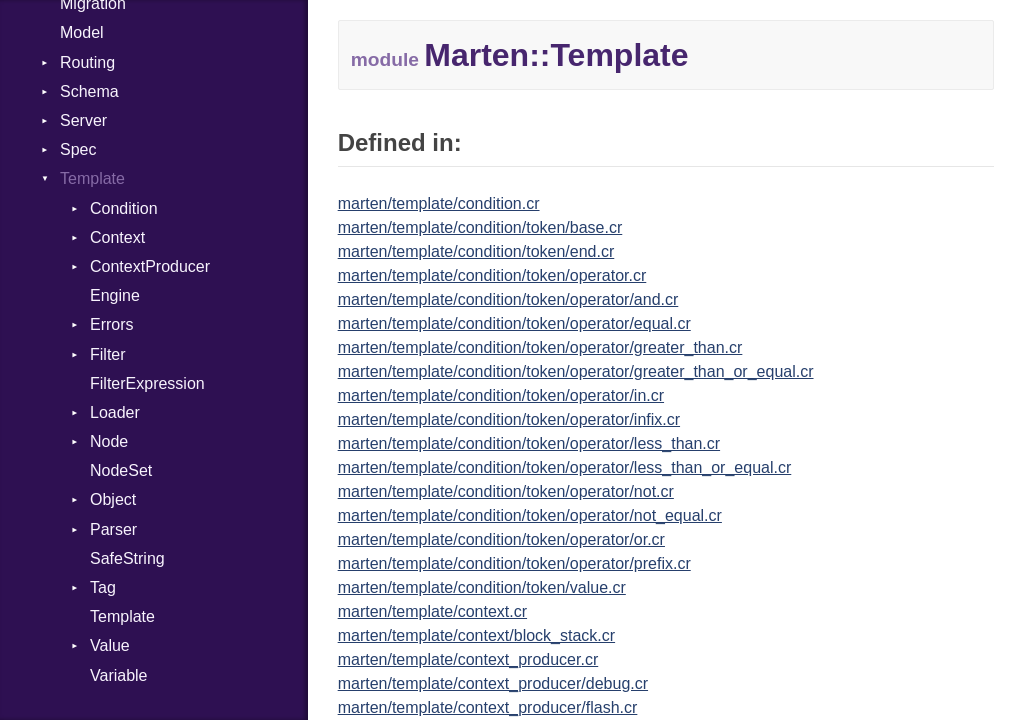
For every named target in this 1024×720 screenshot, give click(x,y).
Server (83, 120)
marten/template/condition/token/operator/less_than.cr (529, 443)
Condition (124, 208)
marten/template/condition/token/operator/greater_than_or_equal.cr (576, 371)
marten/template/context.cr (432, 611)
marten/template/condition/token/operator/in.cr (501, 395)
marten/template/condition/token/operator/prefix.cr (514, 563)
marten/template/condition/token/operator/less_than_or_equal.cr (565, 467)
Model (82, 32)
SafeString (127, 558)
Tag (103, 587)
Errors (112, 324)
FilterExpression (147, 383)
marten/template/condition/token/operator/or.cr (501, 539)
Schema (89, 91)
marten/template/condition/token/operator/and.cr (508, 299)
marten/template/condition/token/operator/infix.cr (509, 419)
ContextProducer (150, 266)
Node (109, 441)
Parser (113, 529)
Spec (78, 149)
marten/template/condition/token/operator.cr (492, 275)
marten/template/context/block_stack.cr (476, 635)
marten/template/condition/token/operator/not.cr (506, 491)
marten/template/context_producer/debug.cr (493, 683)
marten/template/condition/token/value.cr (482, 587)
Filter (108, 354)
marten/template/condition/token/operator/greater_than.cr (540, 347)
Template (92, 178)
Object (113, 499)
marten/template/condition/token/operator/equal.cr (514, 323)
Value (110, 645)
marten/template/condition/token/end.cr (476, 251)
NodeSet (121, 470)
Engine (115, 295)
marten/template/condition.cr (439, 203)
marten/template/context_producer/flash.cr (488, 707)
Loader (115, 412)
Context (117, 237)
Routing (87, 62)
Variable (119, 675)
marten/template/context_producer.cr (468, 659)
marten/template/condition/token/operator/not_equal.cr (530, 515)
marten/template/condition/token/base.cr (480, 227)
